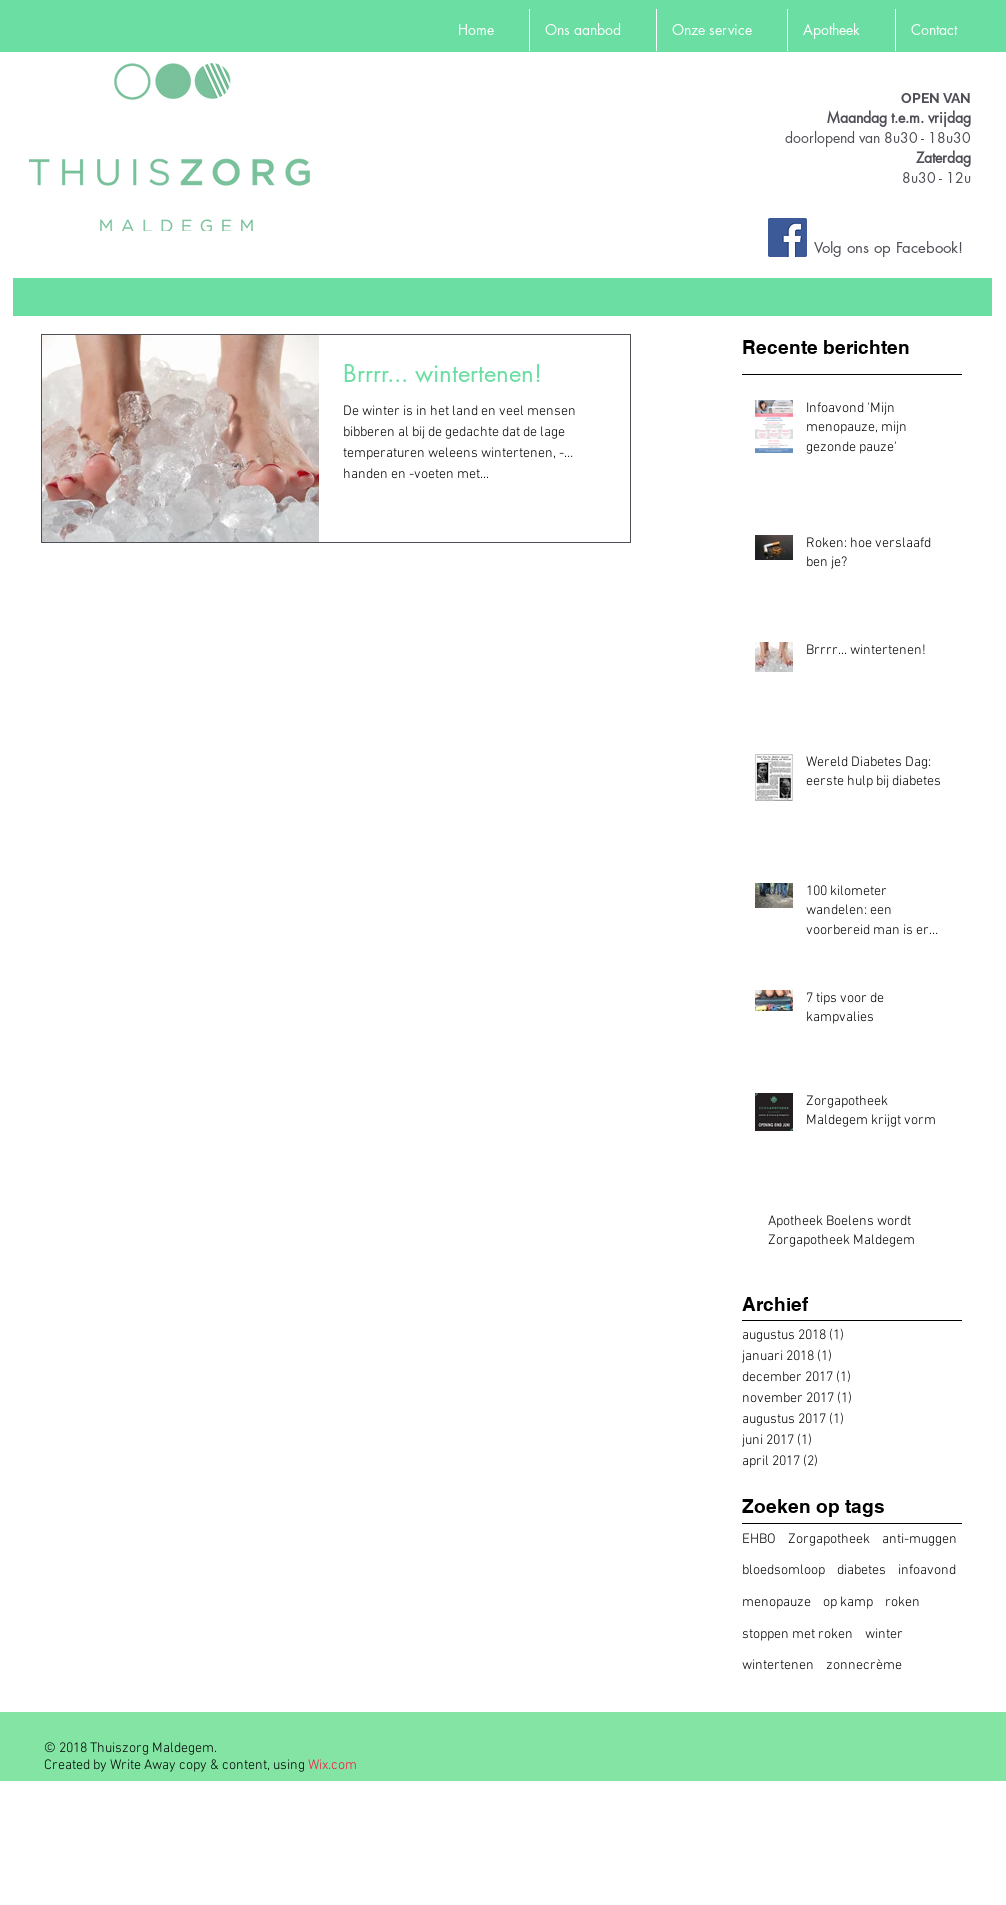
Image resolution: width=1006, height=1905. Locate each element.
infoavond (927, 1570)
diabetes (861, 1570)
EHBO (759, 1539)
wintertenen (778, 1665)
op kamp (848, 1602)
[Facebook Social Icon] (787, 237)
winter (884, 1634)
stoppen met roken (797, 1634)
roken (902, 1602)
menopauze (776, 1602)
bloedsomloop (783, 1570)
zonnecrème (864, 1665)
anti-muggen (919, 1539)
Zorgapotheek (829, 1539)
